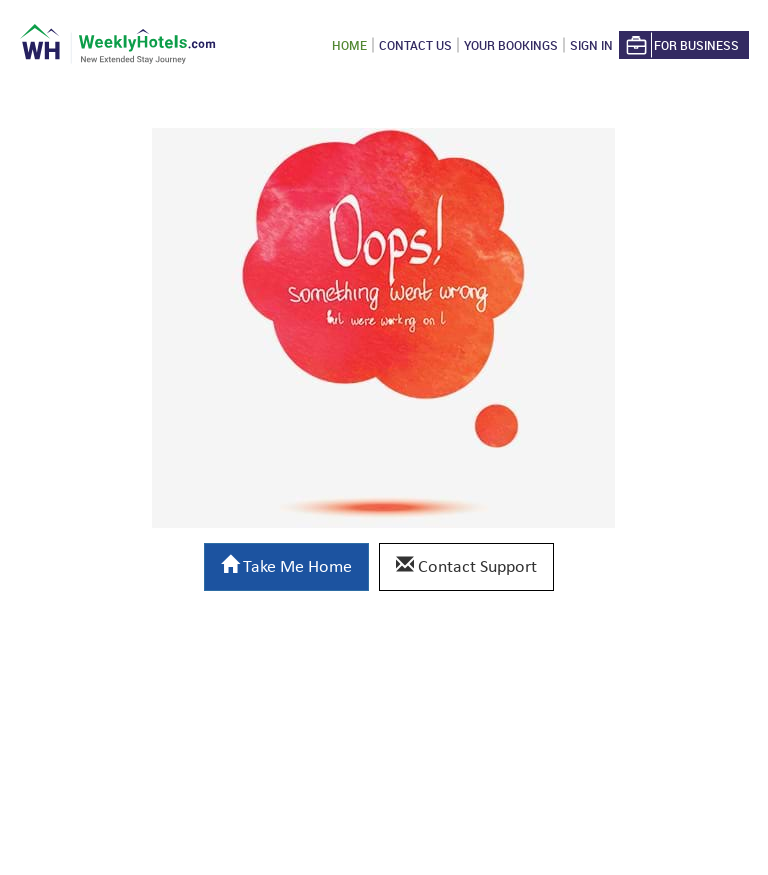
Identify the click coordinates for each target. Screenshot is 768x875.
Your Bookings (511, 45)
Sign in (591, 45)
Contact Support (466, 566)
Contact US (415, 45)
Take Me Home (286, 566)
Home (349, 45)
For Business (681, 45)
